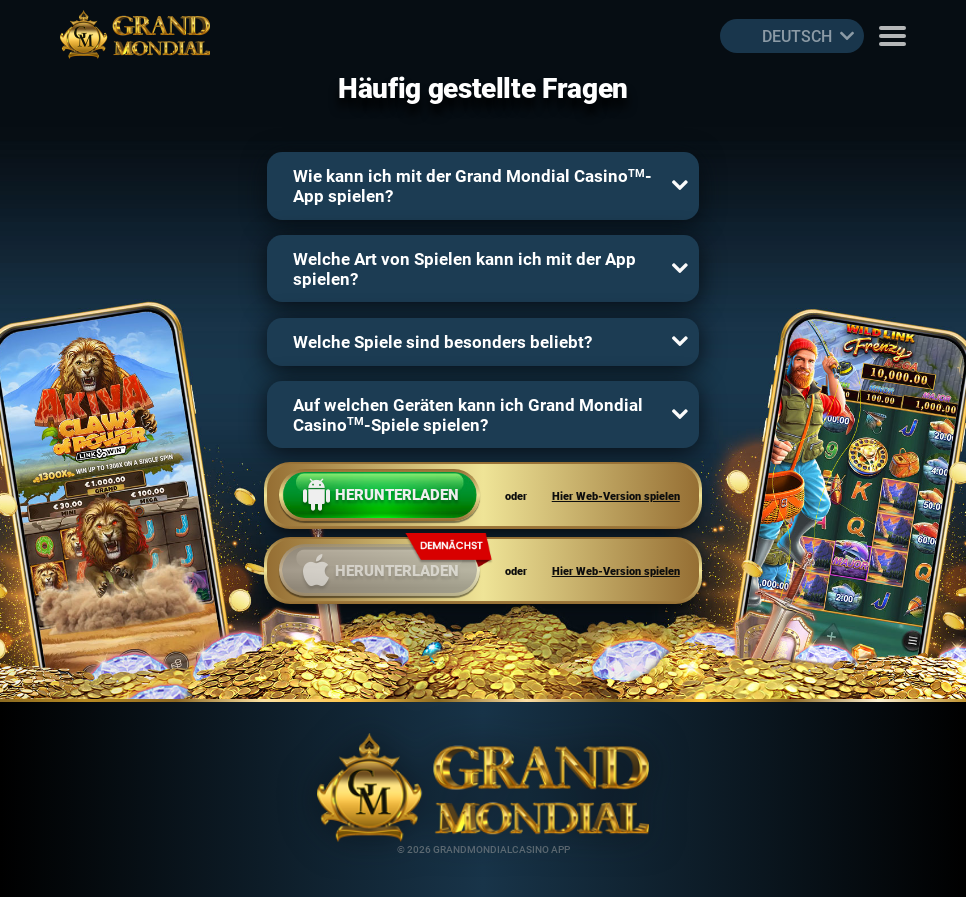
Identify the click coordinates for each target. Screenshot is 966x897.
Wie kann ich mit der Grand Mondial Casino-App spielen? (472, 185)
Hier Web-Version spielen (616, 495)
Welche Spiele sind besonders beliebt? (442, 342)
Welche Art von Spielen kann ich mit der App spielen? (464, 268)
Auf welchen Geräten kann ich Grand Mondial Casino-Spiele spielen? (468, 414)
